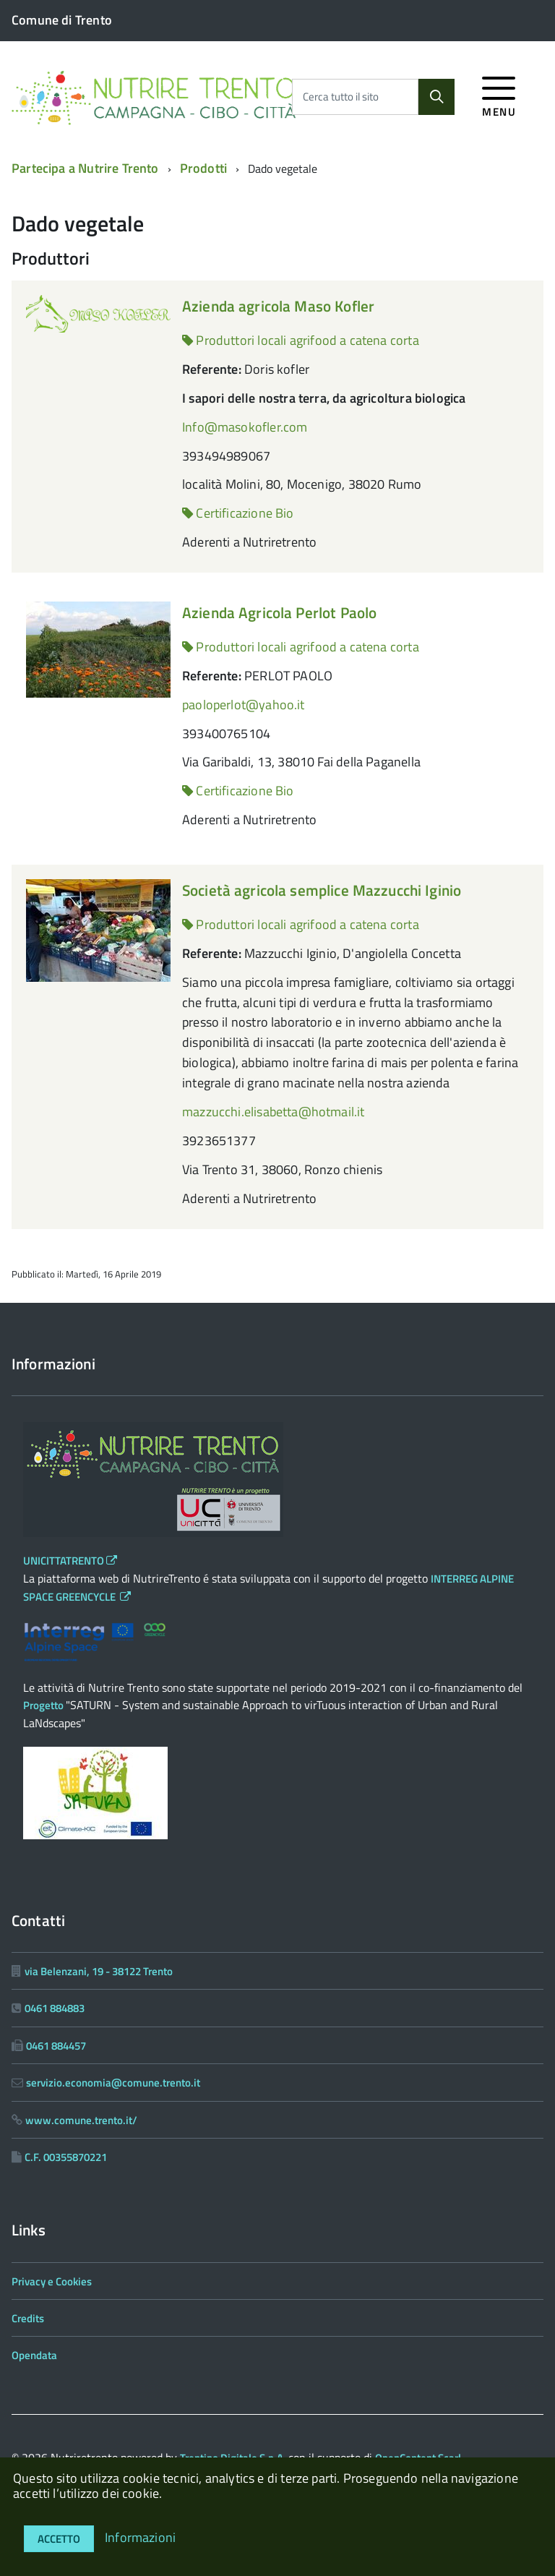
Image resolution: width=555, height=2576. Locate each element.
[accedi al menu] (499, 94)
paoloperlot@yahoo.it (243, 704)
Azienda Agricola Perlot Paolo (279, 612)
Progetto (44, 1705)
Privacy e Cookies (52, 2281)
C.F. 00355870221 (66, 2157)
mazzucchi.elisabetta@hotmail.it (273, 1111)
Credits (28, 2318)
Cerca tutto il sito (341, 96)
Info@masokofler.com (244, 427)
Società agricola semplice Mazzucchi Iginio (321, 890)
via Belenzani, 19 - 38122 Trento (99, 1971)
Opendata (34, 2355)
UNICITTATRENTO (70, 1560)
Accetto (59, 2538)
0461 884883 (55, 2008)
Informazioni (140, 2537)
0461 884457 (56, 2045)
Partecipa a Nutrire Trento (85, 168)
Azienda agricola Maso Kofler (278, 305)
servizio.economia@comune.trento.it (113, 2082)
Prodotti (203, 168)
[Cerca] (436, 97)
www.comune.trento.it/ (81, 2120)
